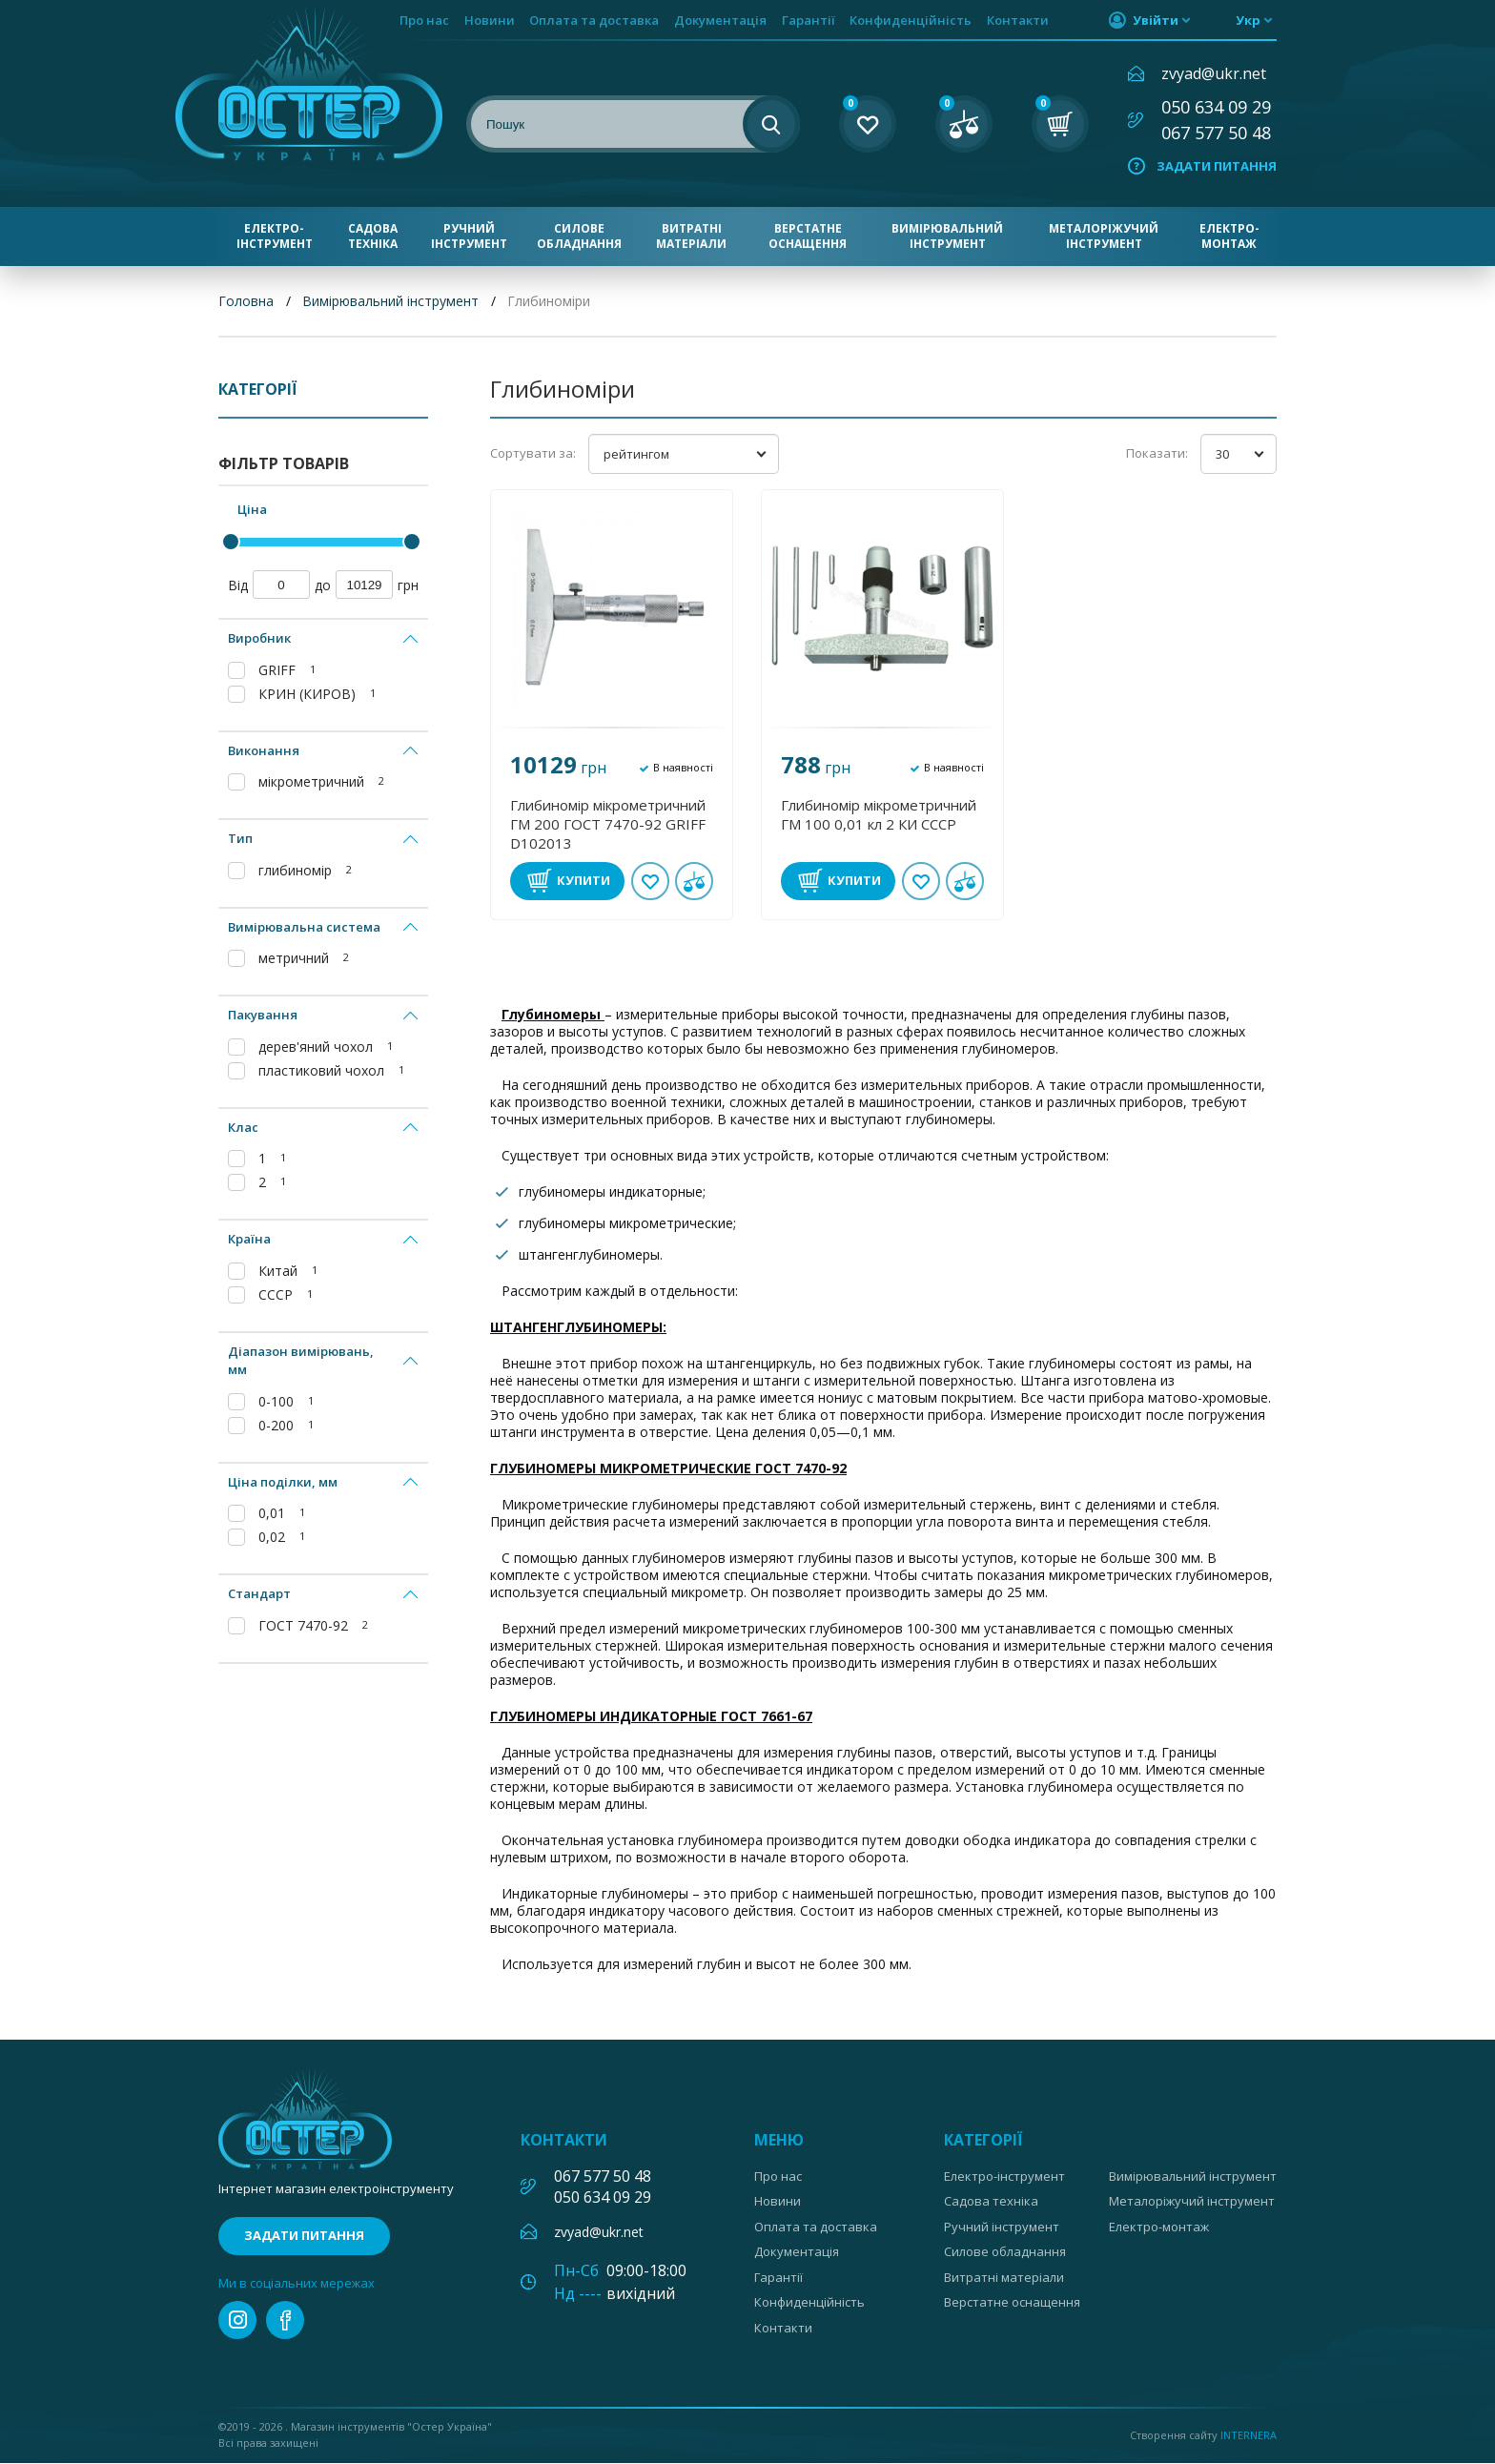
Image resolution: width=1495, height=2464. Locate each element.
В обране (650, 881)
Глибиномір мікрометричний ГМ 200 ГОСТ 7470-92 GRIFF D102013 (608, 823)
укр (1248, 20)
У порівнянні (694, 881)
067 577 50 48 (1216, 132)
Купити (583, 880)
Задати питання (1217, 166)
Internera (1248, 2435)
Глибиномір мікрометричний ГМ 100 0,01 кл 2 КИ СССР (878, 814)
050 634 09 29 (1216, 106)
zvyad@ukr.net (1213, 73)
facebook (285, 2321)
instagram (237, 2321)
